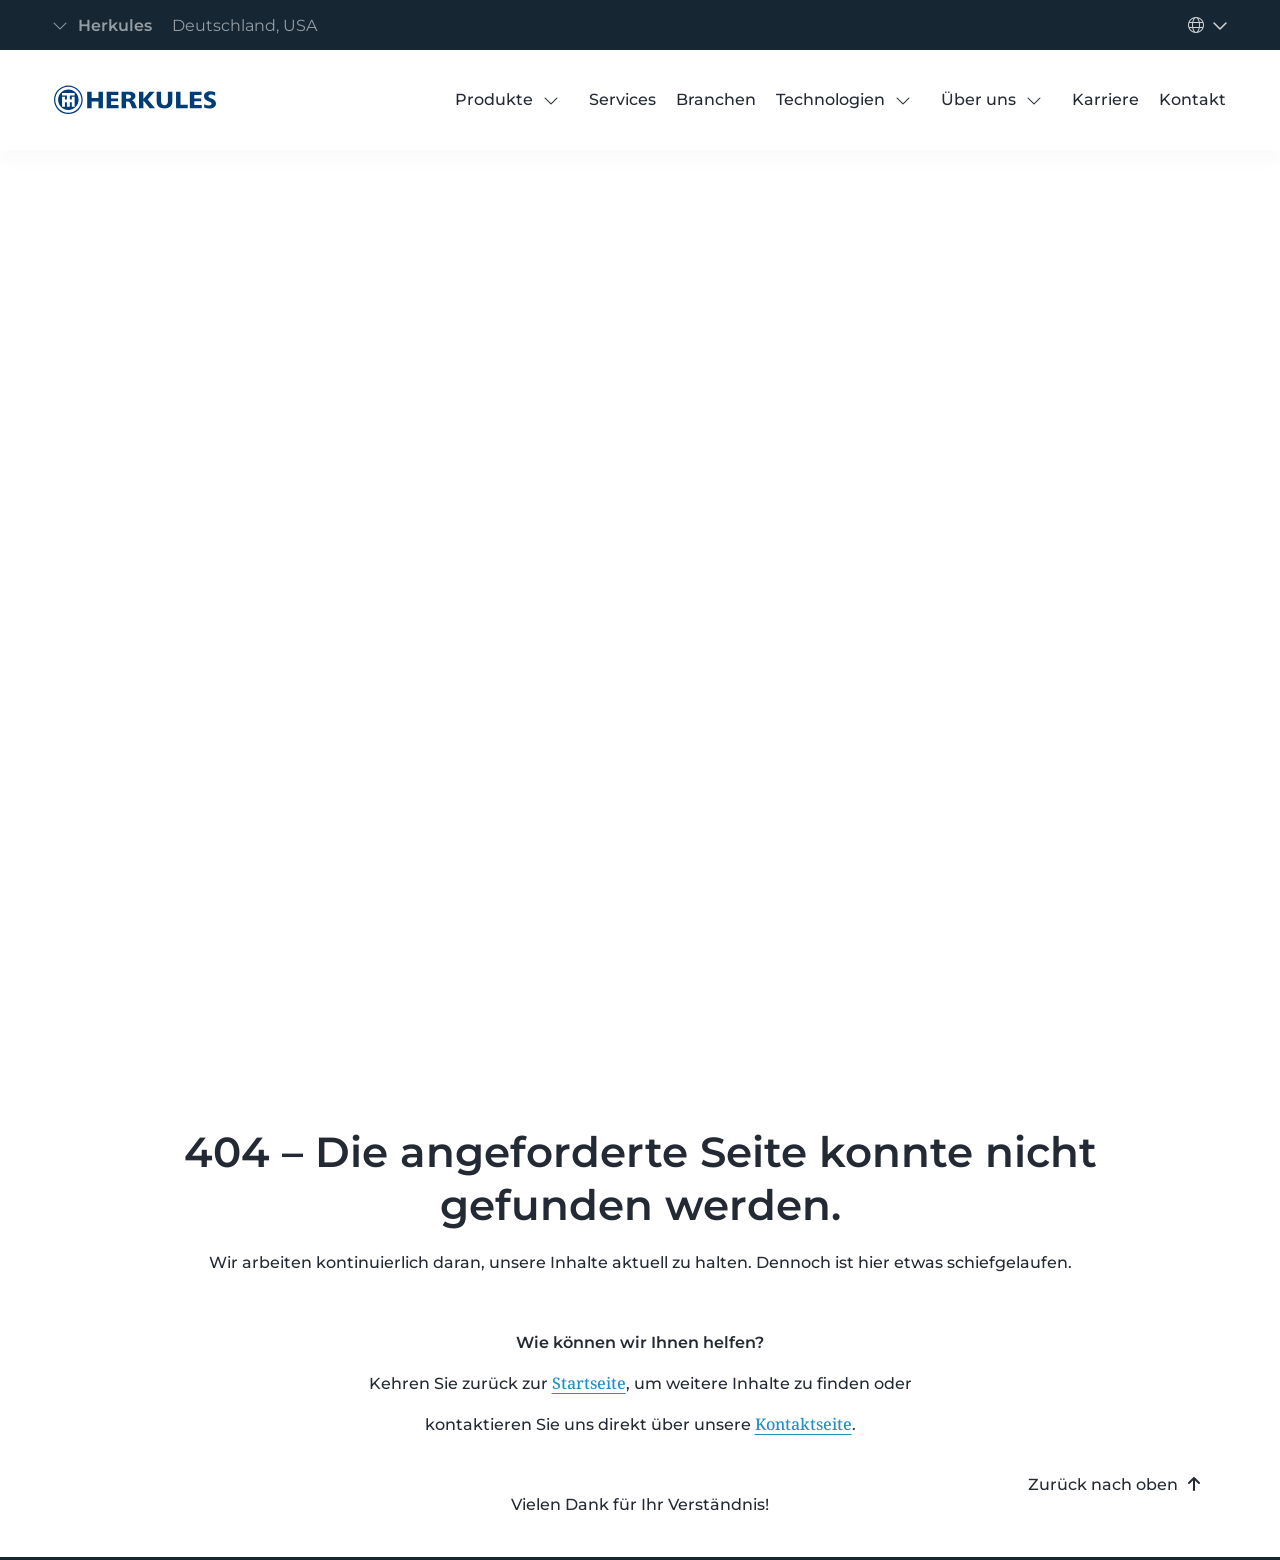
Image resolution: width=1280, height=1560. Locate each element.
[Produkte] (494, 100)
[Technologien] (830, 100)
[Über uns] (978, 100)
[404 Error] (130, 100)
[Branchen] (716, 100)
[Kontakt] (1192, 100)
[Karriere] (1105, 100)
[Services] (622, 100)
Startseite (589, 1383)
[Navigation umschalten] (190, 25)
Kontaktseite (803, 1424)
